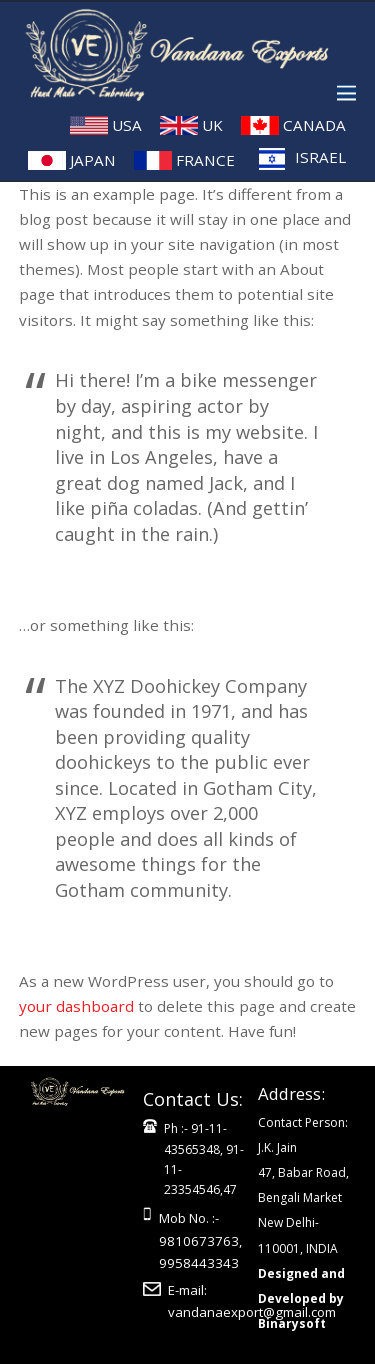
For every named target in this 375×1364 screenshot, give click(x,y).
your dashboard (76, 1006)
